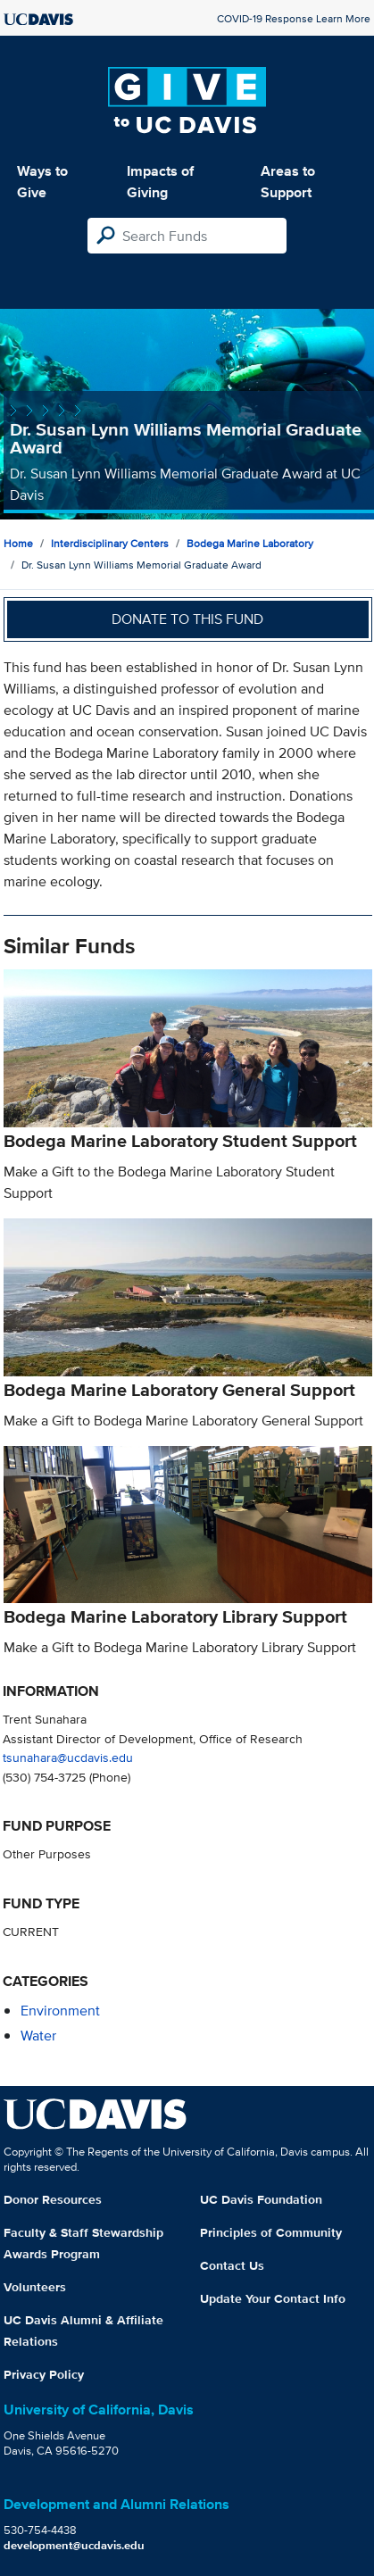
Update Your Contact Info (272, 2298)
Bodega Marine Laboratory (250, 543)
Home (18, 543)
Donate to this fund (187, 619)
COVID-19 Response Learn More (293, 18)
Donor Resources (53, 2199)
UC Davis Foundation (261, 2199)
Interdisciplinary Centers (110, 543)
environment (60, 2010)
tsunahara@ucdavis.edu (68, 1757)
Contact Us (232, 2265)
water (38, 2035)
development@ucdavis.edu (74, 2545)
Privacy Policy (44, 2374)
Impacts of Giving (160, 182)
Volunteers (35, 2287)
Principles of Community (271, 2232)
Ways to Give (42, 182)
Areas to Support (288, 182)
